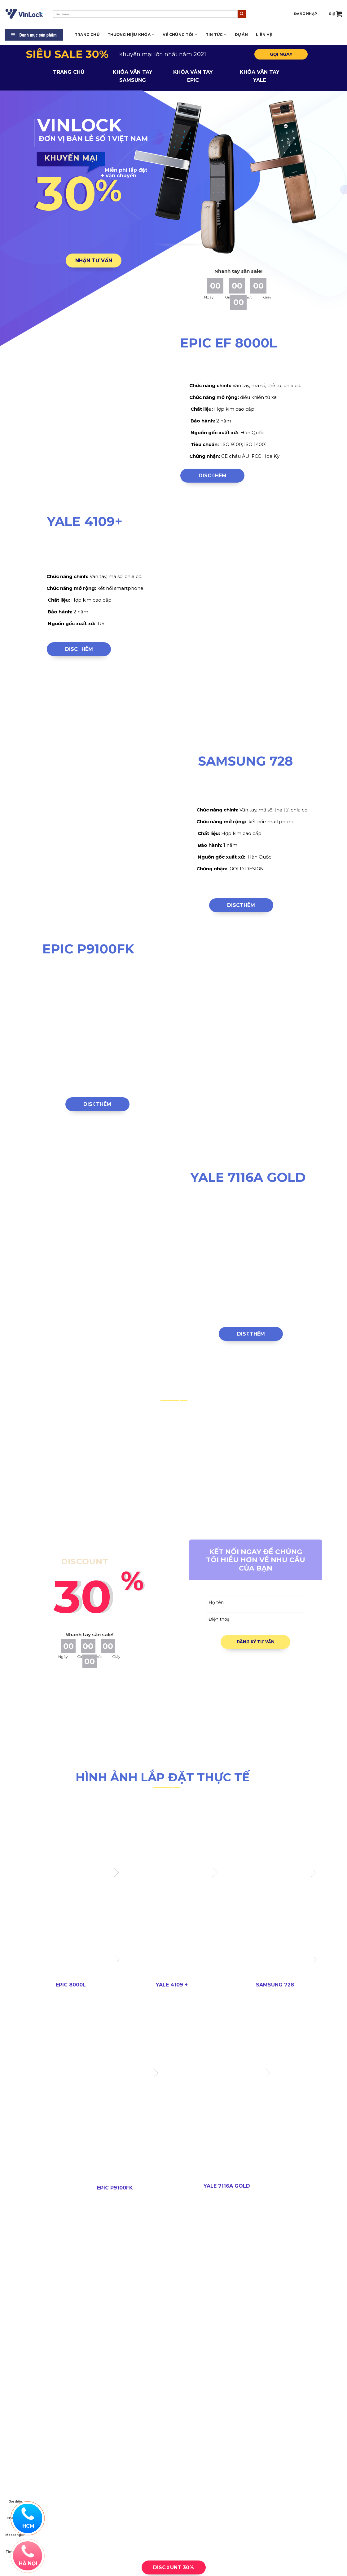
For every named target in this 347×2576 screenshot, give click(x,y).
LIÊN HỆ (264, 34)
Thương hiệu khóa (131, 35)
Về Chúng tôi (180, 35)
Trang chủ (87, 34)
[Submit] (242, 14)
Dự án (241, 34)
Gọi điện (15, 2495)
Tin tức (216, 35)
